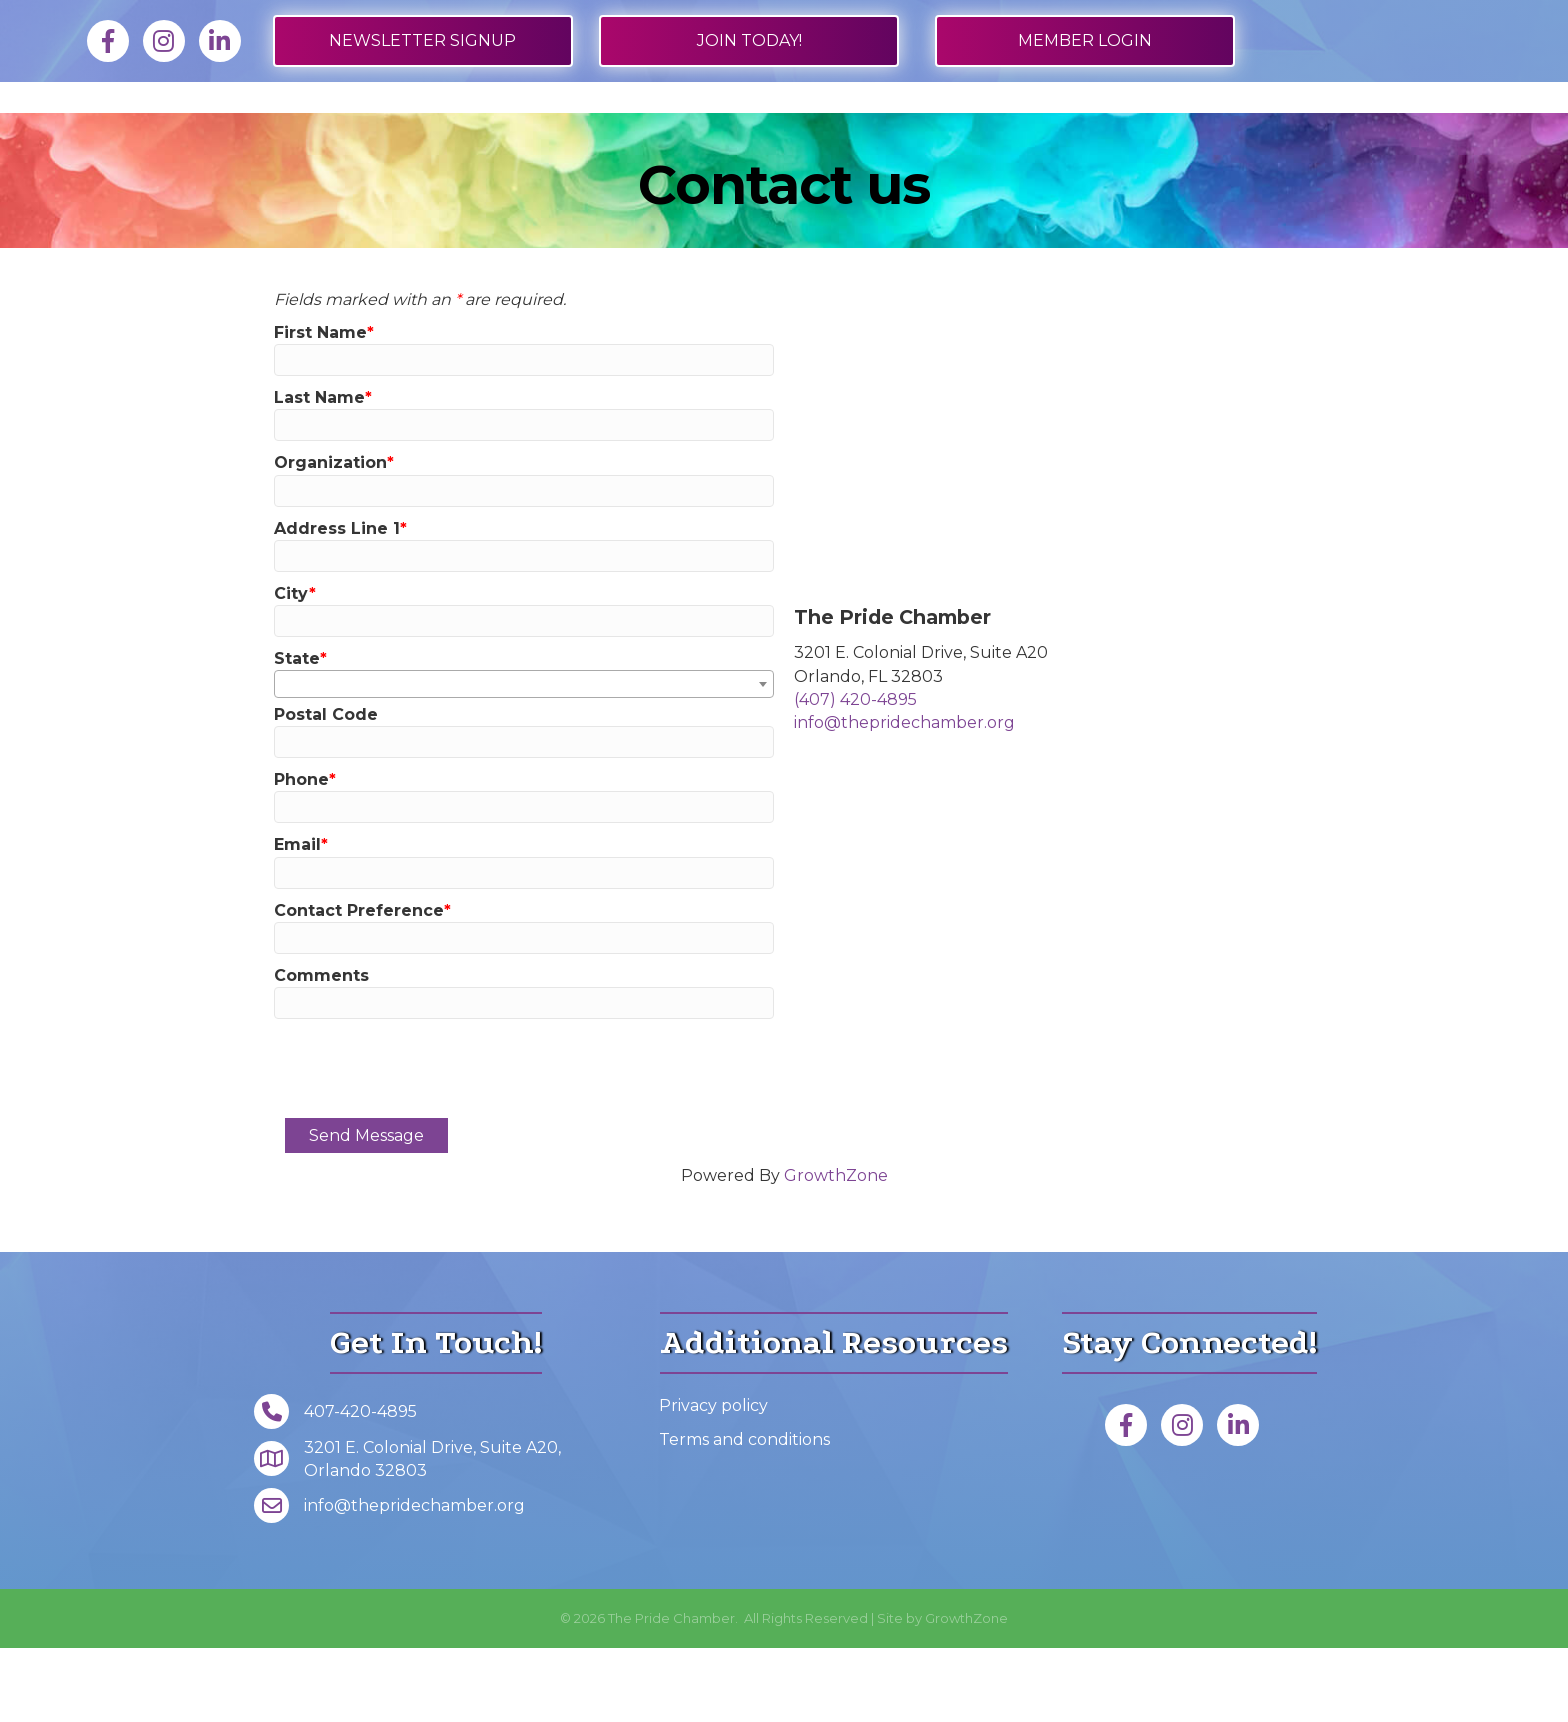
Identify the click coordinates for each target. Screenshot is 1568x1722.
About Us (1198, 133)
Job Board (357, 133)
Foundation (1354, 133)
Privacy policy (713, 1479)
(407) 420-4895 (855, 773)
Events (1067, 133)
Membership (214, 133)
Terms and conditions (744, 1513)
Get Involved (918, 133)
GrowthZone (836, 1249)
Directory (492, 133)
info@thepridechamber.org (904, 796)
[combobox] (524, 758)
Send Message (366, 1209)
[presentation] (436, 1142)
